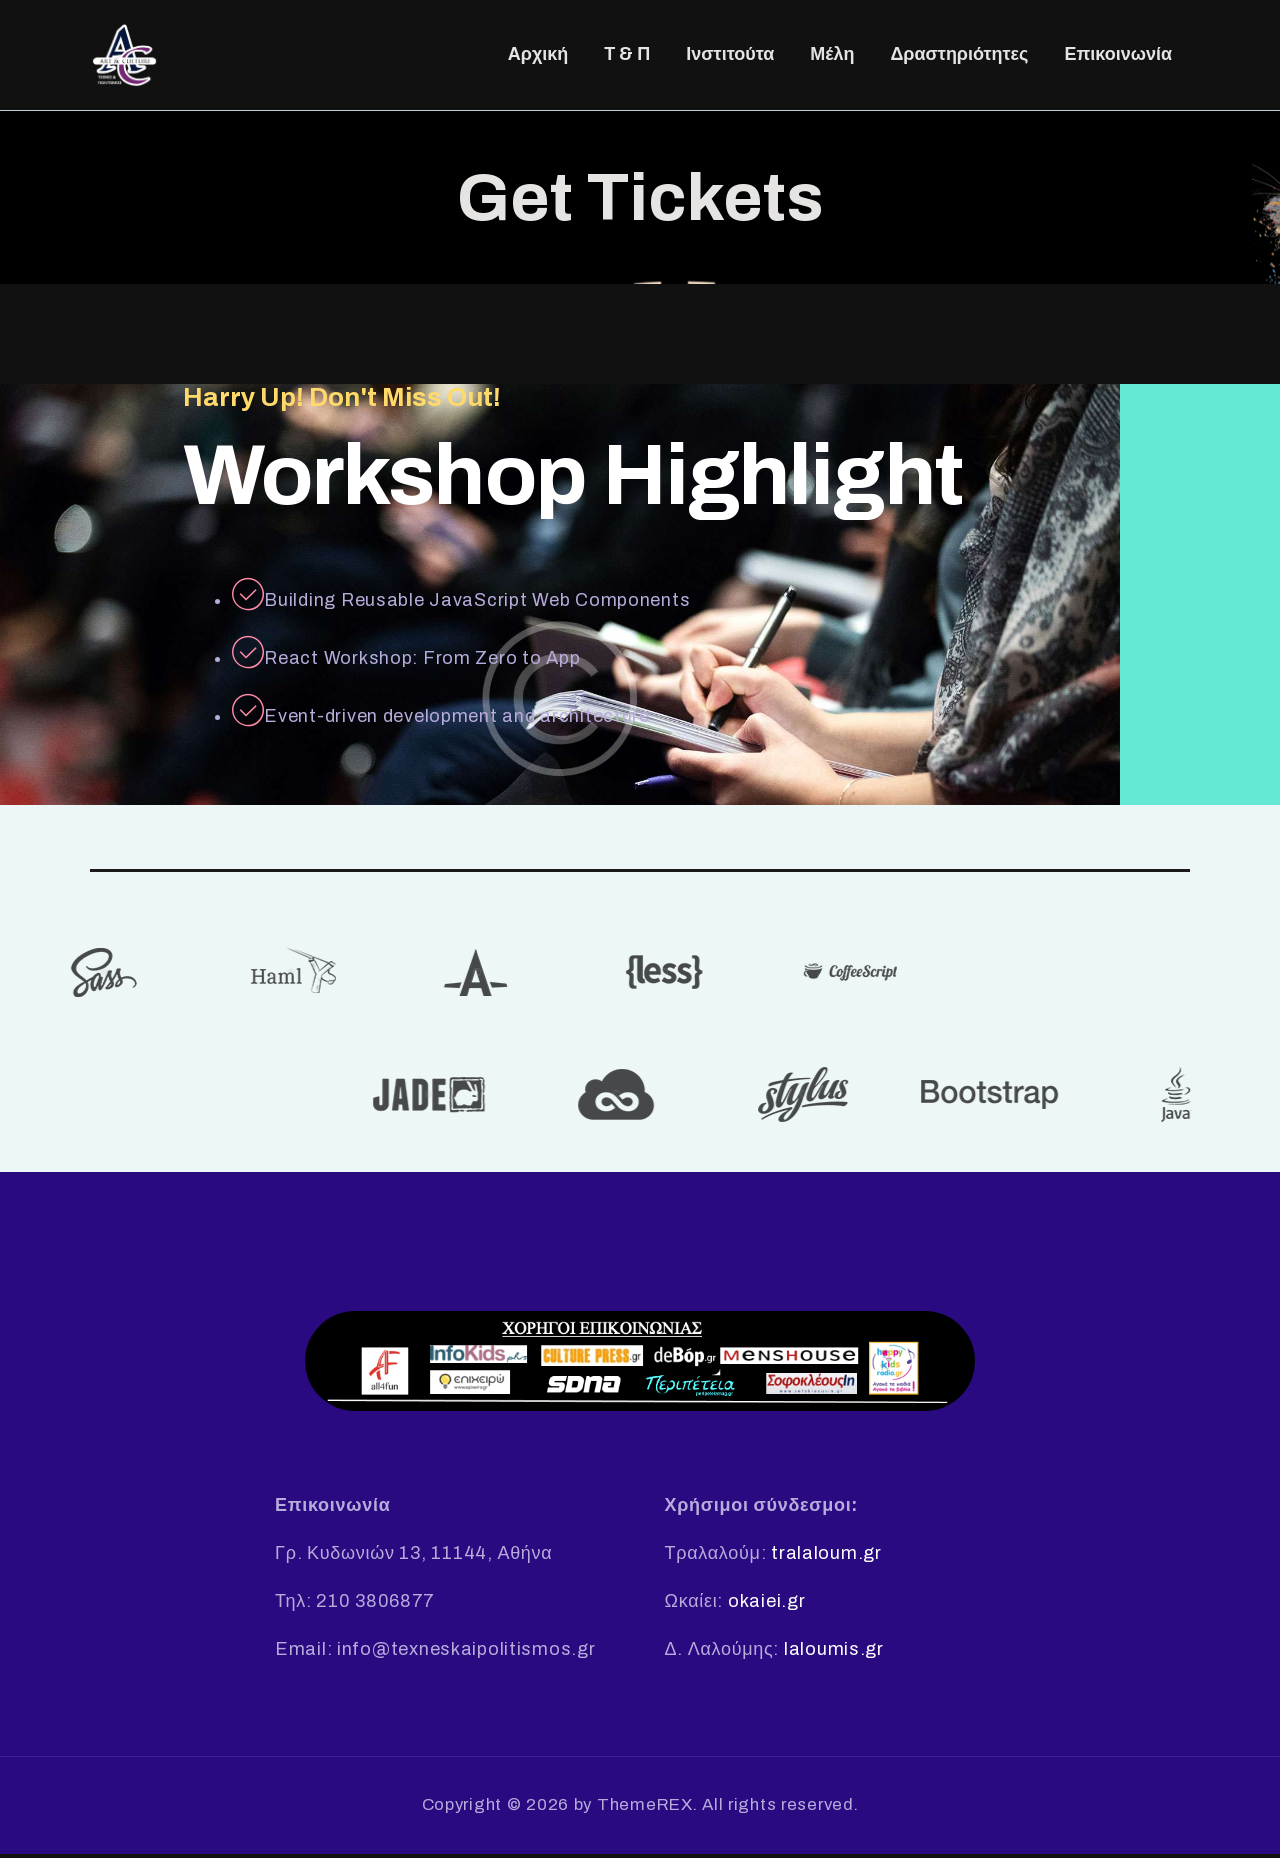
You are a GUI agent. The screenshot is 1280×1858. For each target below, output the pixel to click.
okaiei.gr (766, 1605)
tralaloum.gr (826, 1557)
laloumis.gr (834, 1653)
